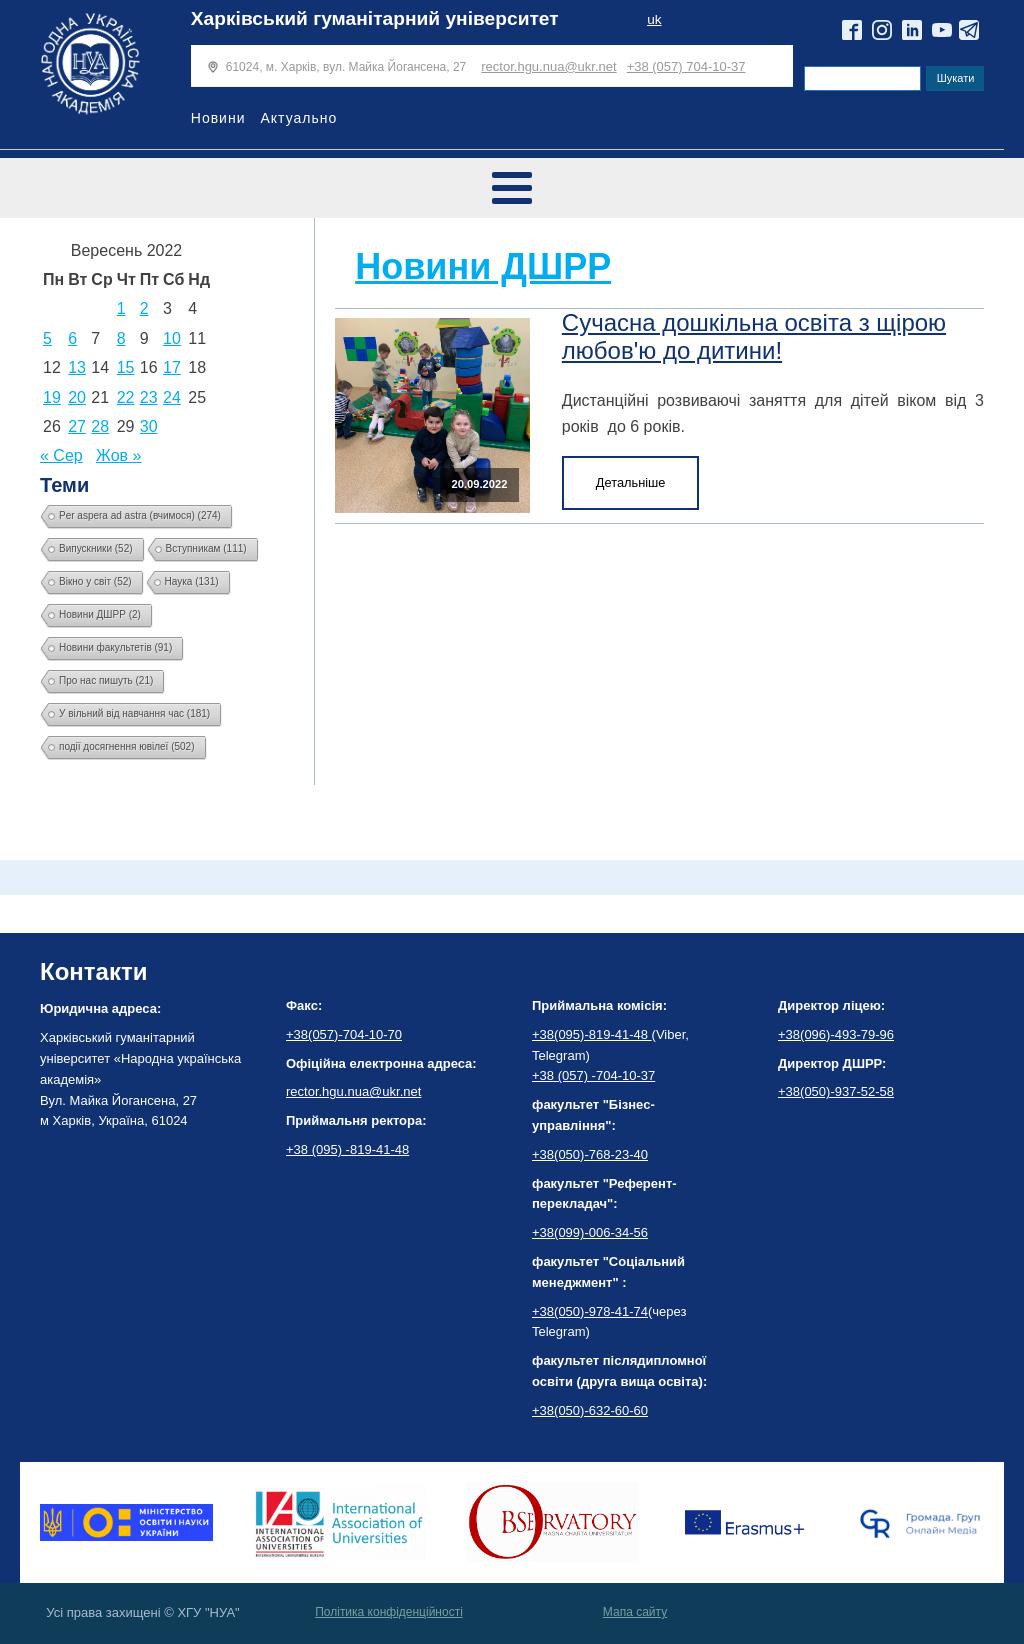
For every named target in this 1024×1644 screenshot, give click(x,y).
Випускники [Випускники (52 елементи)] (96, 548)
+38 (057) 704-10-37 (686, 66)
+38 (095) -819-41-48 (347, 1149)
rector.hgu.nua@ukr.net (548, 66)
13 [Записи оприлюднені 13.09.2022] (77, 367)
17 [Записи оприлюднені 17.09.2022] (172, 367)
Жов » (118, 455)
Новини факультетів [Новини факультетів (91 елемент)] (115, 647)
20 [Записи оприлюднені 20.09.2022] (77, 397)
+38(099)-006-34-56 (590, 1232)
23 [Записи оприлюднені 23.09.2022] (149, 397)
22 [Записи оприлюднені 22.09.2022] (126, 397)
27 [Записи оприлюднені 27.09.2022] (77, 426)
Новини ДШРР (483, 266)
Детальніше (631, 482)
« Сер (61, 455)
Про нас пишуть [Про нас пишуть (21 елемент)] (106, 680)
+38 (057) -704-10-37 (593, 1075)
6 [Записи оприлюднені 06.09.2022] (72, 338)
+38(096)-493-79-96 (836, 1034)
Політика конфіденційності (389, 1612)
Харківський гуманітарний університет (375, 18)
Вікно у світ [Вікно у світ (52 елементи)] (95, 581)
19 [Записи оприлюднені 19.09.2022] (52, 397)
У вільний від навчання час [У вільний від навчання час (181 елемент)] (134, 713)
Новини (218, 118)
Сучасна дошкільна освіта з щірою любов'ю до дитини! (754, 337)
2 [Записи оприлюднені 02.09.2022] (144, 308)
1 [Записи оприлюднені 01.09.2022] (121, 308)
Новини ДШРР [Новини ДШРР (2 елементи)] (100, 614)
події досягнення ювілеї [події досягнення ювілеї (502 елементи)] (127, 746)
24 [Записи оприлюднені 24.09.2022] (172, 397)
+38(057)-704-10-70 (344, 1034)
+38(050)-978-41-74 (590, 1311)
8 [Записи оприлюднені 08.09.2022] (121, 338)
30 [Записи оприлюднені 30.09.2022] (149, 426)
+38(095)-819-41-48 (592, 1034)
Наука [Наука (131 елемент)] (192, 581)
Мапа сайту (635, 1612)
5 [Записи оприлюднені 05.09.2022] (47, 338)
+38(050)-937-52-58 (836, 1091)
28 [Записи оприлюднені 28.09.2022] (100, 426)
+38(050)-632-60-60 (590, 1410)
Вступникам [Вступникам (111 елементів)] (206, 548)
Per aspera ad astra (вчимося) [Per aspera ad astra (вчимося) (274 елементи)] (140, 515)
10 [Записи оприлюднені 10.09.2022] (172, 338)
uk (654, 19)
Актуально (298, 118)
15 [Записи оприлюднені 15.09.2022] (126, 367)
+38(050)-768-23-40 (590, 1154)
